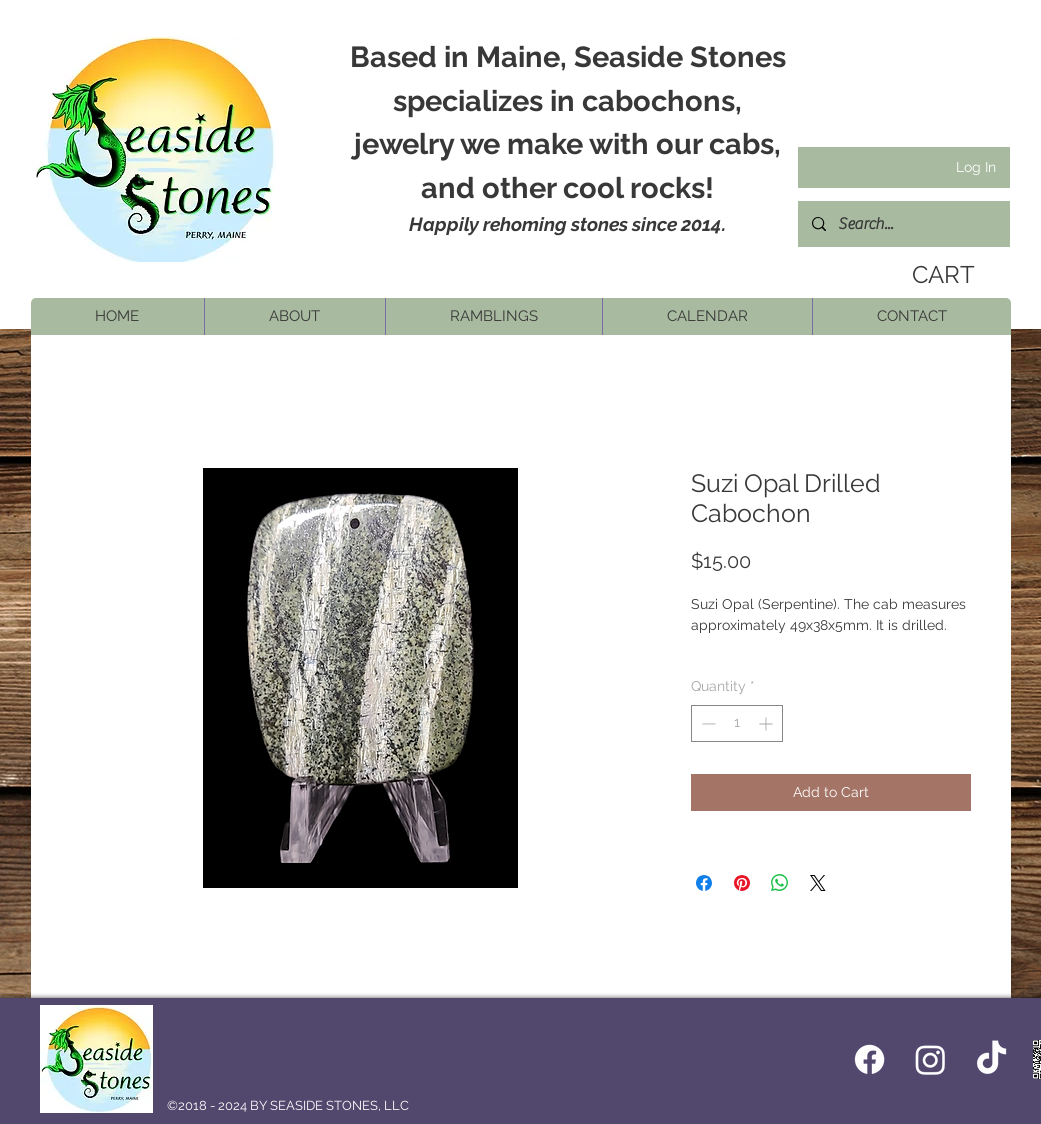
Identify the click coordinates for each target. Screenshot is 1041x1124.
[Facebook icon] (869, 1059)
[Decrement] (706, 723)
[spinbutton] (737, 723)
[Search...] (903, 224)
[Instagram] (930, 1059)
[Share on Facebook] (704, 883)
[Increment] (767, 723)
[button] (294, 316)
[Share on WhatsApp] (780, 883)
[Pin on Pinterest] (742, 883)
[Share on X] (818, 883)
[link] (937, 275)
